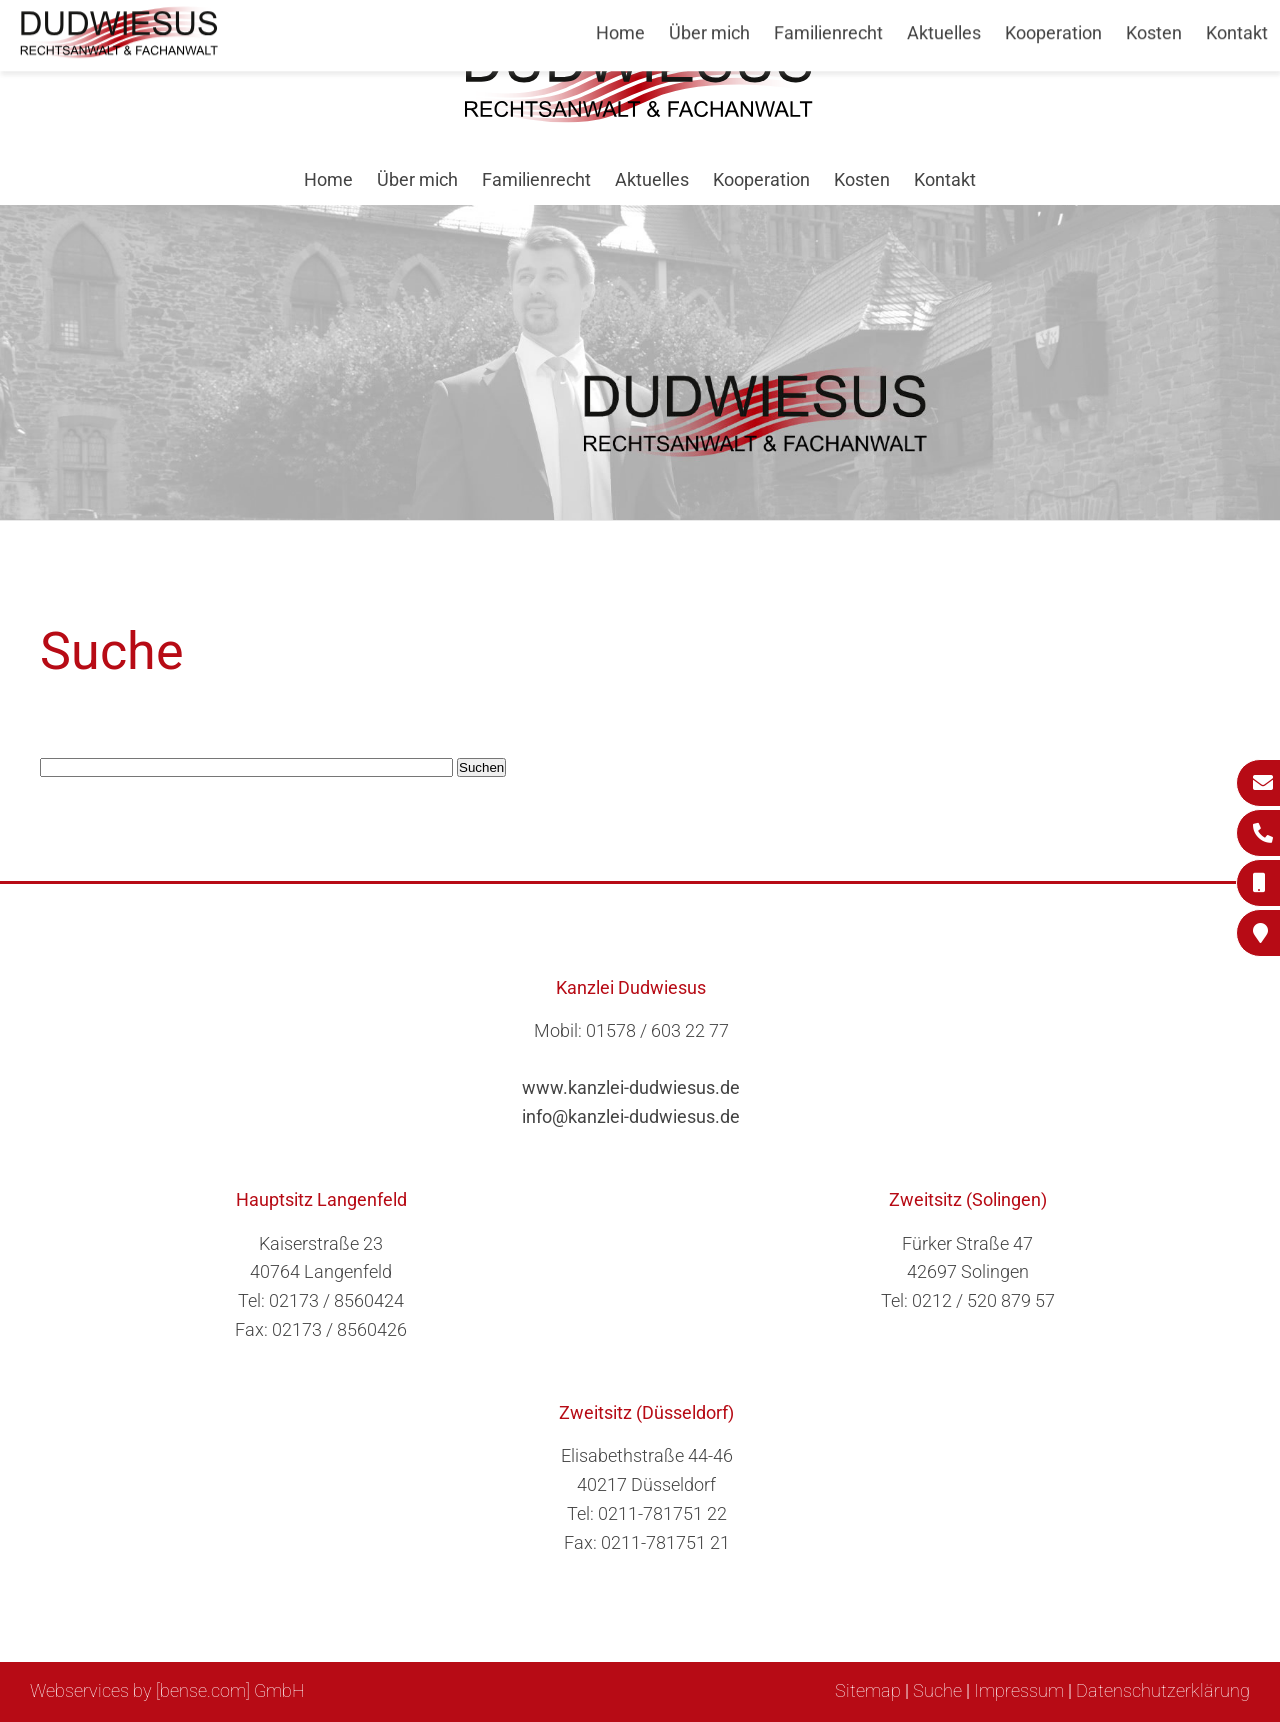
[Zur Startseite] (640, 116)
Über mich (417, 179)
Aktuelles (652, 179)
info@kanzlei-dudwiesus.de (631, 1116)
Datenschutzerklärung (1163, 1690)
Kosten (862, 179)
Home (328, 179)
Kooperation (761, 179)
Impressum (1019, 1690)
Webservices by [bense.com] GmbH (167, 1690)
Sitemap (868, 1690)
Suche (937, 1690)
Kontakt (945, 179)
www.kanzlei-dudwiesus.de (631, 1087)
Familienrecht (536, 179)
